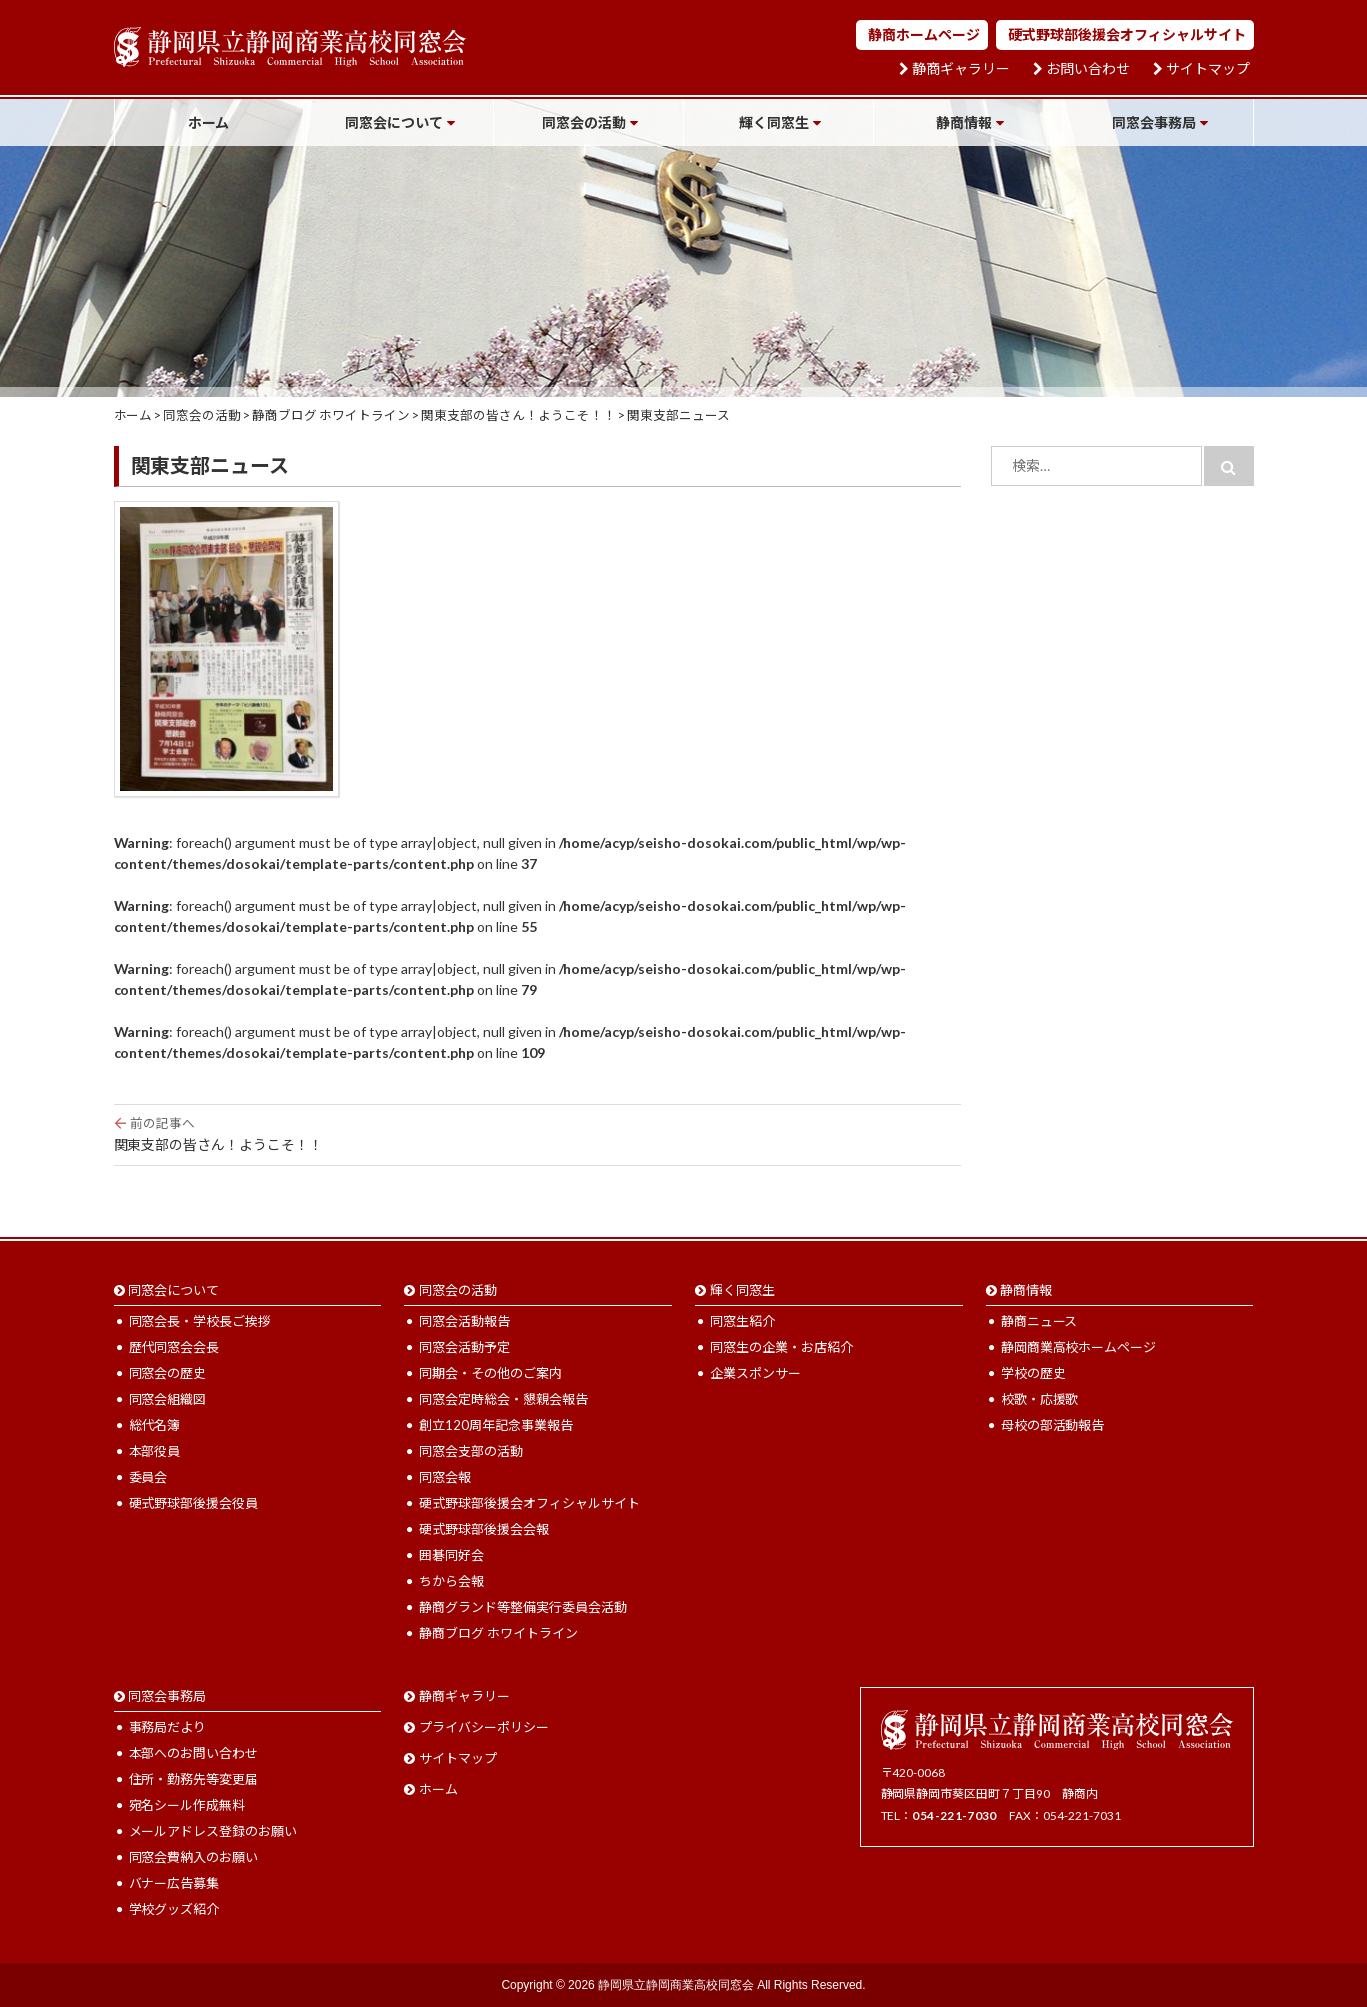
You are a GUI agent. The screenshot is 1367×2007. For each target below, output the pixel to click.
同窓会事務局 (1154, 122)
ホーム (209, 122)
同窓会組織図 (168, 1399)
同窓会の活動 (584, 122)
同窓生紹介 (742, 1321)
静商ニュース (1039, 1321)
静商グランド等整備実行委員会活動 (523, 1607)
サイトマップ (1208, 69)
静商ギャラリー (961, 69)
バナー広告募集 (174, 1883)
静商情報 (964, 122)
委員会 (148, 1477)
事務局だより (168, 1727)
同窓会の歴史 (168, 1373)
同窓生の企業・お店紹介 (781, 1347)
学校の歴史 (1033, 1373)
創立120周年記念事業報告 (496, 1425)
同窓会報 (445, 1477)
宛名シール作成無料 (187, 1805)
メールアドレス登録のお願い (213, 1831)
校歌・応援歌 (1040, 1399)
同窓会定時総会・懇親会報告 (503, 1399)
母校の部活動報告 (1053, 1425)
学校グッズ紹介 (174, 1909)
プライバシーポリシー (484, 1727)
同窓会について (394, 122)
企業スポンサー (755, 1373)
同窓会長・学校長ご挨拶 (200, 1321)
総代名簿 (155, 1425)
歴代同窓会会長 (174, 1347)
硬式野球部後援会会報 (484, 1529)
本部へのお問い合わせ (194, 1753)
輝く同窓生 (774, 122)
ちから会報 (451, 1581)
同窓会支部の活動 (471, 1451)
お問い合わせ (1088, 69)
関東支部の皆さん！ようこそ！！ (538, 1134)
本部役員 (155, 1451)
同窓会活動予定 (464, 1347)
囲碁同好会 (451, 1555)
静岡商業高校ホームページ (1079, 1347)
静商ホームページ (924, 34)
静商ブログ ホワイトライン (498, 1633)
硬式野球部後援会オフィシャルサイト (1127, 34)
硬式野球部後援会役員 (194, 1503)
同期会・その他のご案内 (490, 1373)
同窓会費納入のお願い (194, 1857)
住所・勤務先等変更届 (194, 1779)
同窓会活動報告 (464, 1321)
